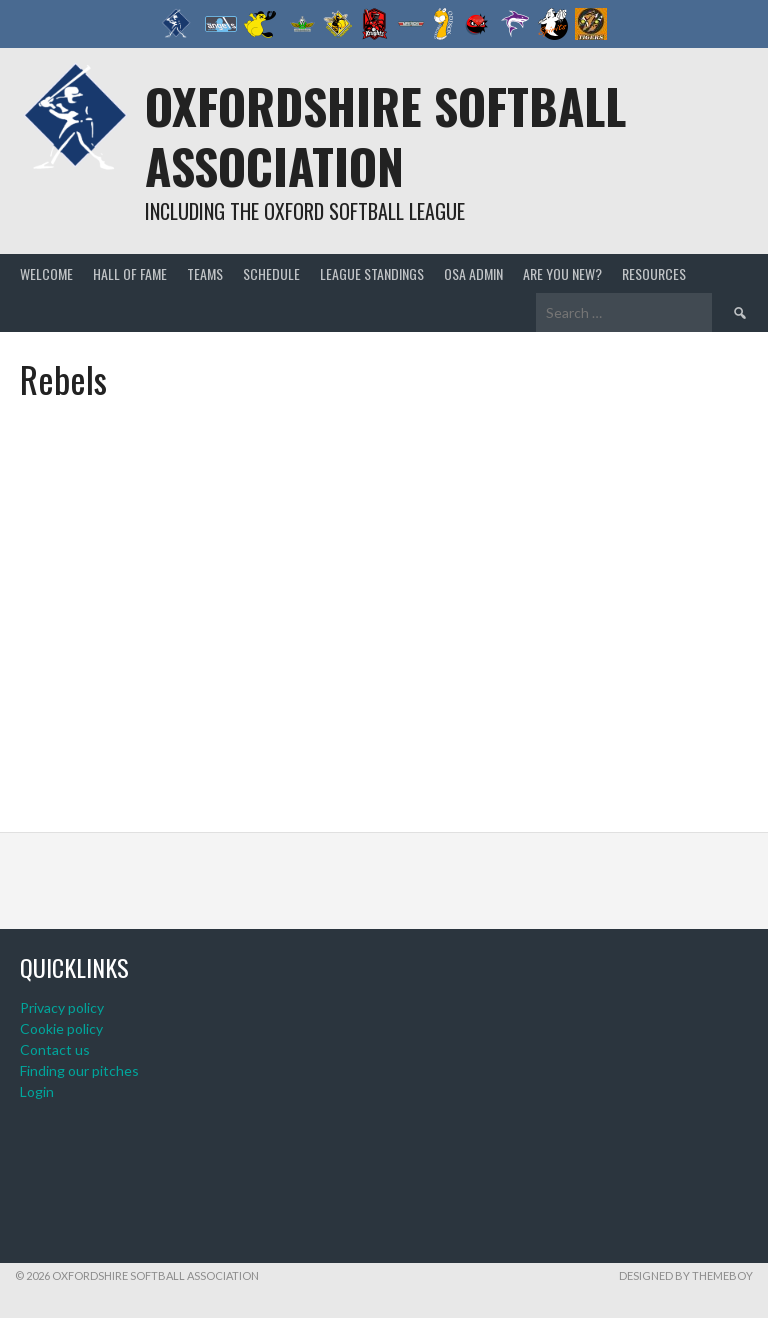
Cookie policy (61, 1028)
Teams (205, 273)
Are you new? (562, 273)
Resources (654, 273)
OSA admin (473, 273)
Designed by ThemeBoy (686, 1275)
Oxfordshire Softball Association (385, 135)
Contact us (55, 1049)
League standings (372, 273)
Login (37, 1091)
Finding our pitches (79, 1070)
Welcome (46, 273)
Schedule (271, 273)
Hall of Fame (130, 273)
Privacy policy (62, 1007)
